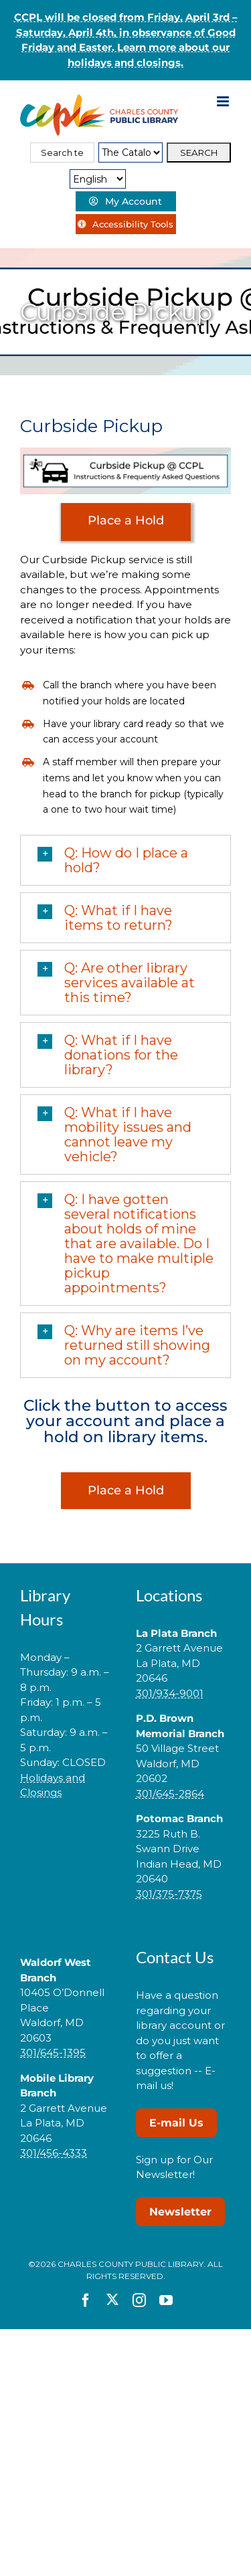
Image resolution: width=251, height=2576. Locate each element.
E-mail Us (176, 2122)
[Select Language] (98, 179)
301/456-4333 (53, 2153)
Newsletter (180, 2211)
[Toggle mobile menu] (224, 101)
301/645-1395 (53, 2052)
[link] (67, 1835)
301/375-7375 (169, 1894)
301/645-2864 (170, 1793)
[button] (125, 860)
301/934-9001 (169, 1693)
